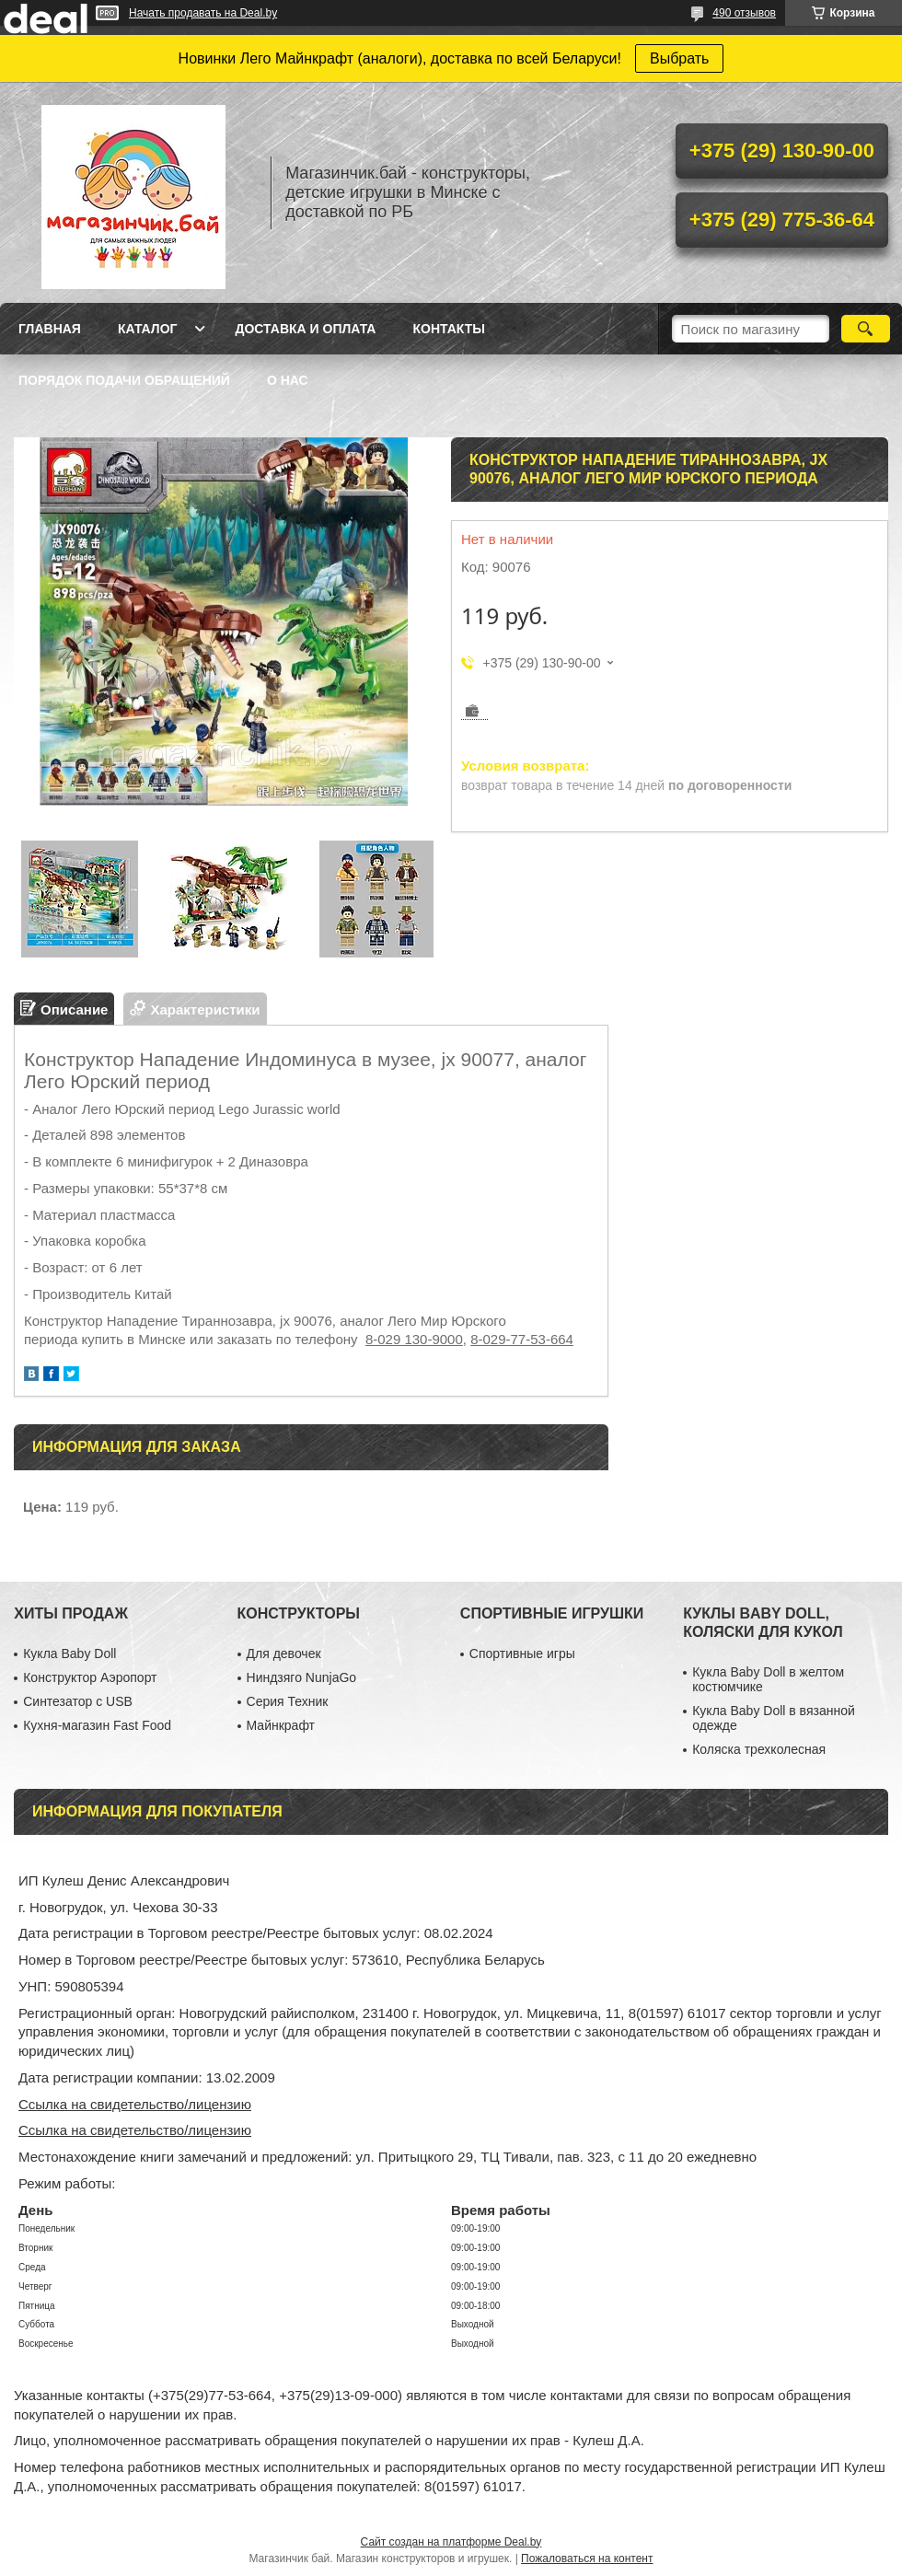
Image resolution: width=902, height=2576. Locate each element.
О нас (287, 380)
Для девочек (284, 1653)
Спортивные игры (522, 1653)
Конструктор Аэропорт (89, 1677)
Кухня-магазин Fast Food (97, 1725)
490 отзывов (744, 12)
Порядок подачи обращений (124, 380)
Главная (49, 328)
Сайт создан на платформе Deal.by (451, 2541)
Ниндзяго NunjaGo (302, 1677)
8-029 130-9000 (414, 1339)
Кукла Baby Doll (69, 1653)
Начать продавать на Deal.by (203, 12)
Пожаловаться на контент (587, 2558)
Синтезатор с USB (78, 1701)
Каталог (148, 328)
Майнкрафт (281, 1725)
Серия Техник (288, 1701)
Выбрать (679, 58)
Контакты (448, 328)
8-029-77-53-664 (521, 1339)
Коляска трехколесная (759, 1749)
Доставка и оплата (305, 328)
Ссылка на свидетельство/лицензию (134, 2104)
